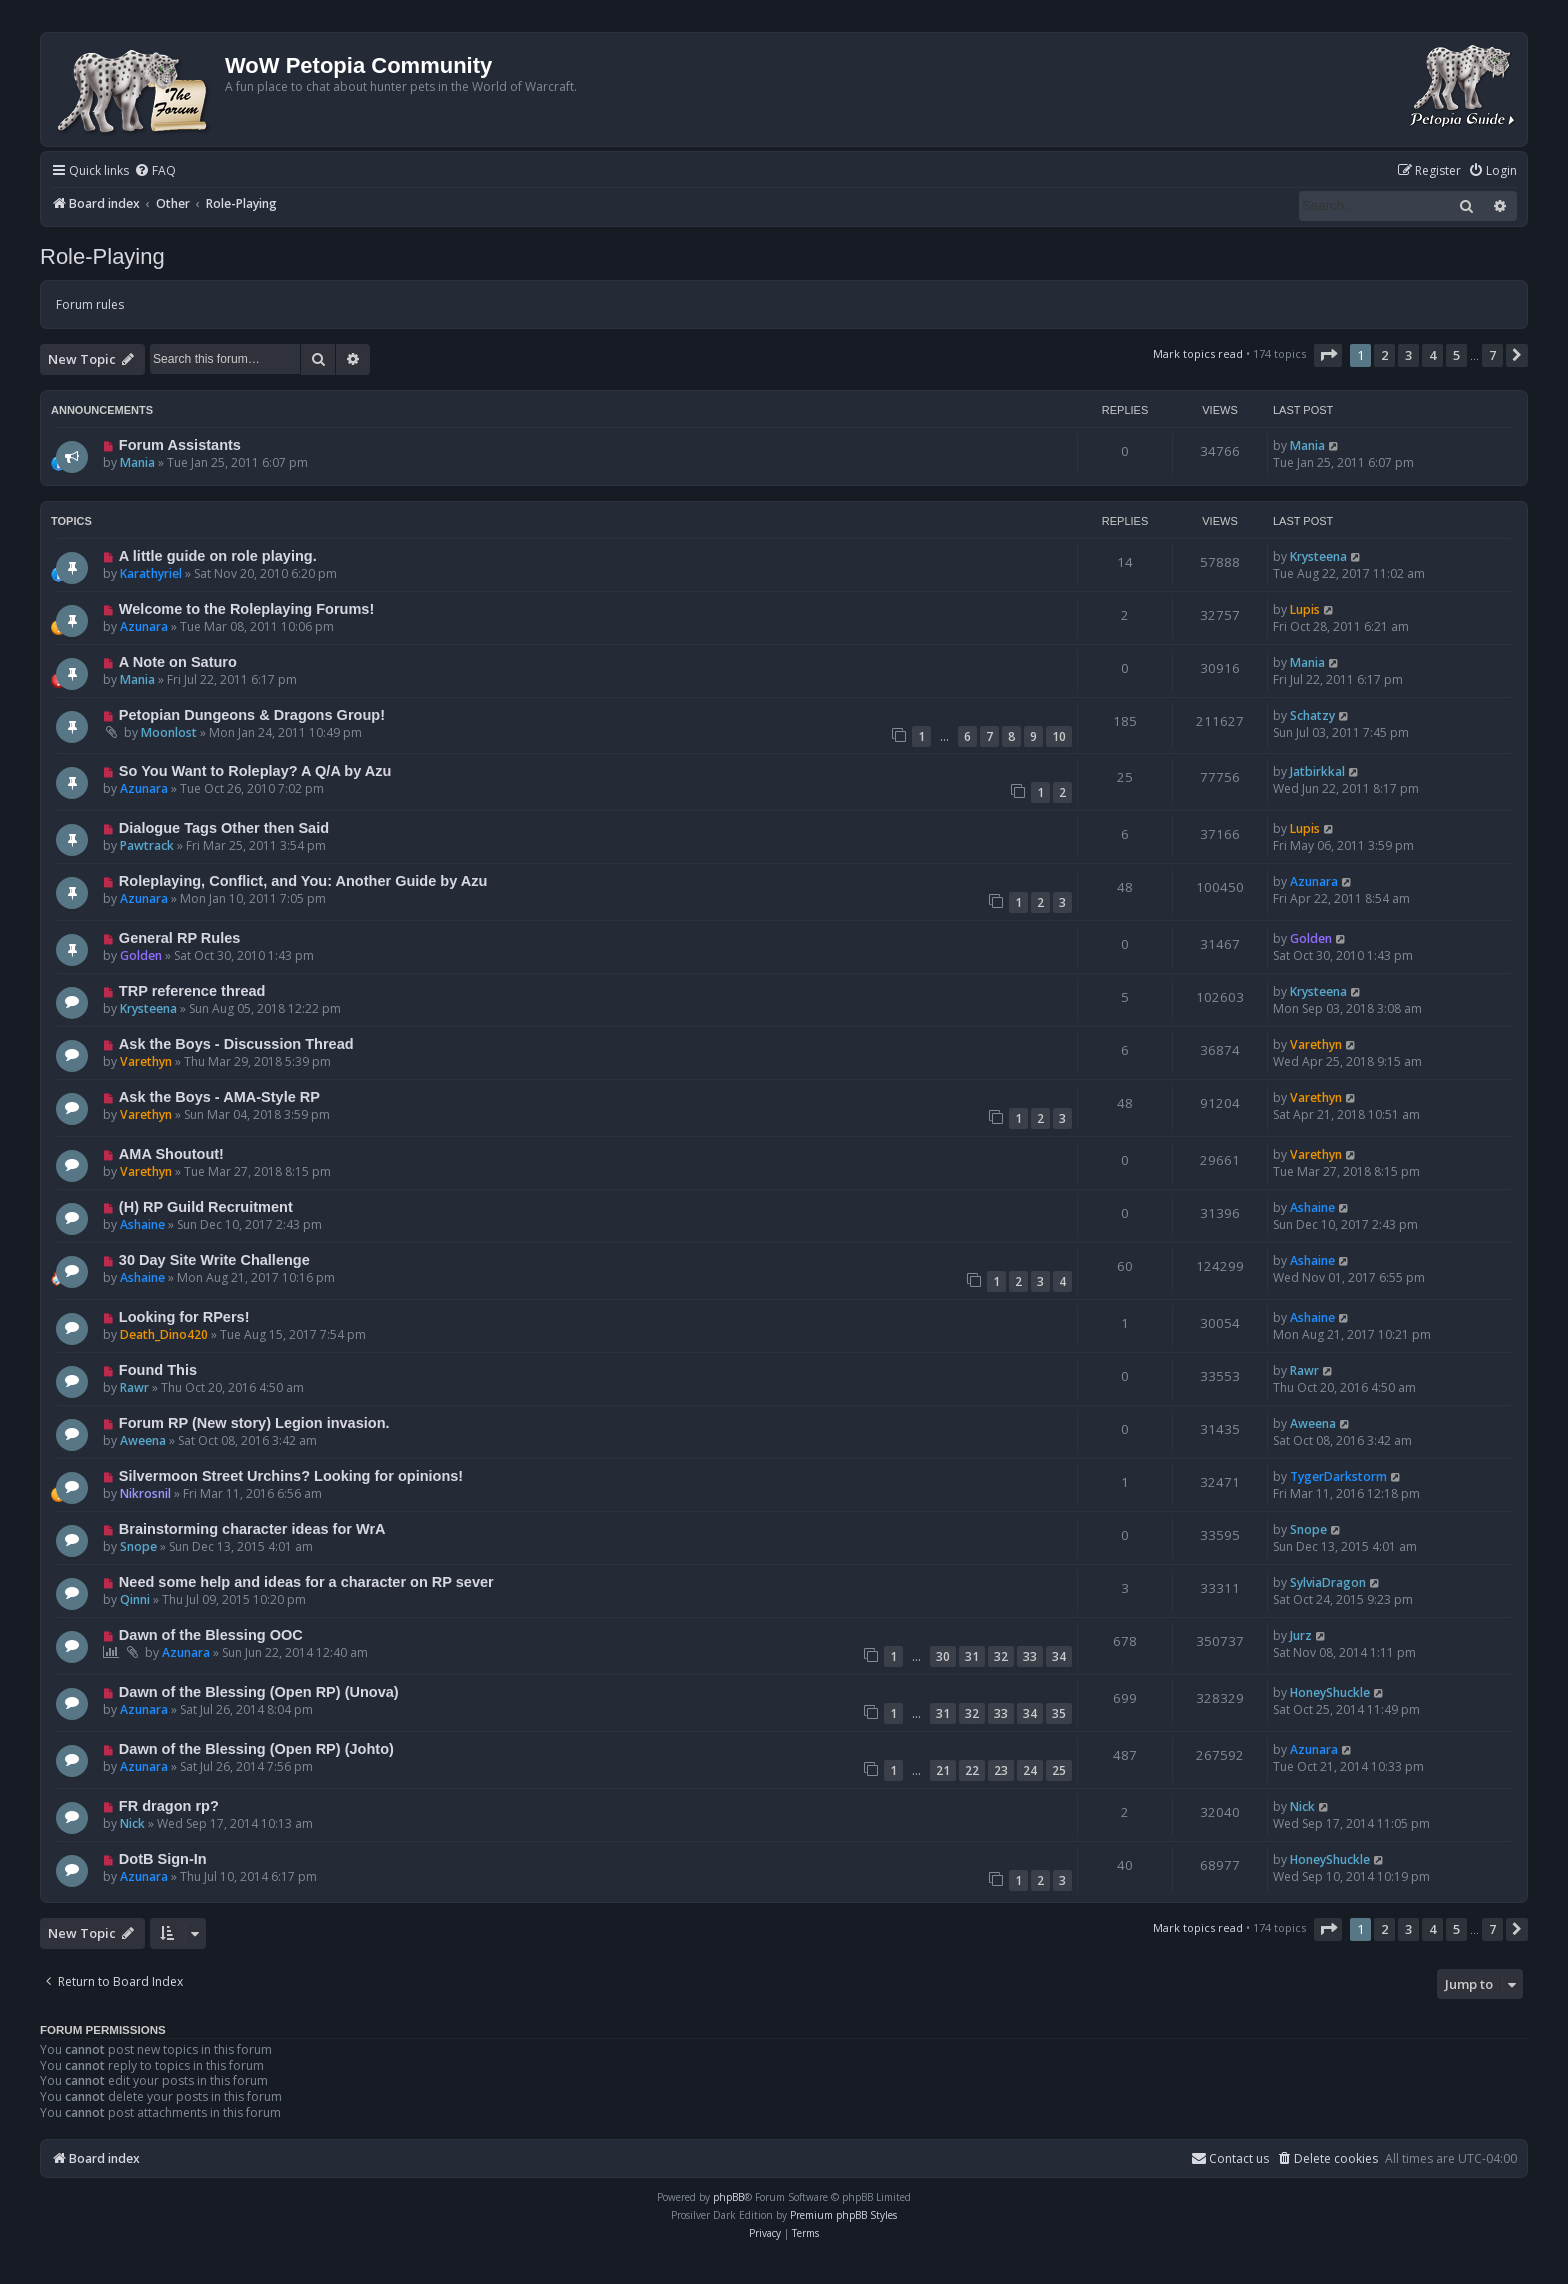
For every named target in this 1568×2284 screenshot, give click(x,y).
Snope (138, 1546)
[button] (1328, 355)
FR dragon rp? (169, 1806)
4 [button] (1432, 355)
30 (943, 1656)
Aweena (143, 1440)
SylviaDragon (1328, 1582)
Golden (141, 955)
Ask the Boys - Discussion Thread (236, 1044)
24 (1030, 1770)
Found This (158, 1370)
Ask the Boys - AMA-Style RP (219, 1097)
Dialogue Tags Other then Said (224, 828)
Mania (137, 462)
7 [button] (1492, 355)
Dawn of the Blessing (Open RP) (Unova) (259, 1692)
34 (1059, 1656)
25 (1059, 1770)
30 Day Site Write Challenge (214, 1260)
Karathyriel (151, 573)
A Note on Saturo (178, 662)
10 (1059, 736)
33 (1030, 1656)
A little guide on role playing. (218, 556)
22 (972, 1770)
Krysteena (1318, 556)
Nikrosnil (145, 1493)
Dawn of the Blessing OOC (211, 1635)
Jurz (1301, 1635)
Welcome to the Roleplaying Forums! (246, 609)
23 (1001, 1770)
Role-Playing (102, 256)
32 (1001, 1656)
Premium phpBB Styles (843, 2215)
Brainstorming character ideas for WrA (252, 1529)
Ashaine (142, 1224)
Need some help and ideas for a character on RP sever (306, 1582)
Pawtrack (147, 845)
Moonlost (169, 732)
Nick (132, 1823)
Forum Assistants (180, 445)
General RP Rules (180, 938)
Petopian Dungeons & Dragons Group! (252, 715)
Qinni (135, 1599)
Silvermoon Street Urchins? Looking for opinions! (291, 1476)
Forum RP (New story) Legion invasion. (254, 1423)
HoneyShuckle (1330, 1692)
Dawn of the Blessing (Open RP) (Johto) (256, 1749)
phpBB (728, 2197)
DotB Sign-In (163, 1859)
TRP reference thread (192, 991)
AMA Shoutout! (171, 1154)
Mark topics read (1198, 353)
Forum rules (90, 304)
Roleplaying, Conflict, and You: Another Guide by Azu (303, 881)
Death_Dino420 (164, 1334)
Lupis (1305, 609)
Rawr (134, 1387)
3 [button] (1408, 355)
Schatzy (1312, 715)
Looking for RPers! (184, 1317)
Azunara (144, 626)
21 (943, 1770)
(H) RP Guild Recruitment (206, 1207)
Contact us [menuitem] (1230, 2158)
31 (972, 1656)
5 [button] (1456, 355)
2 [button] (1384, 355)
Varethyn (146, 1061)
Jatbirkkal (1317, 771)
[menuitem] (155, 171)
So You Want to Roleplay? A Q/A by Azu (255, 771)
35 (1059, 1713)
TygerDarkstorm (1338, 1476)
